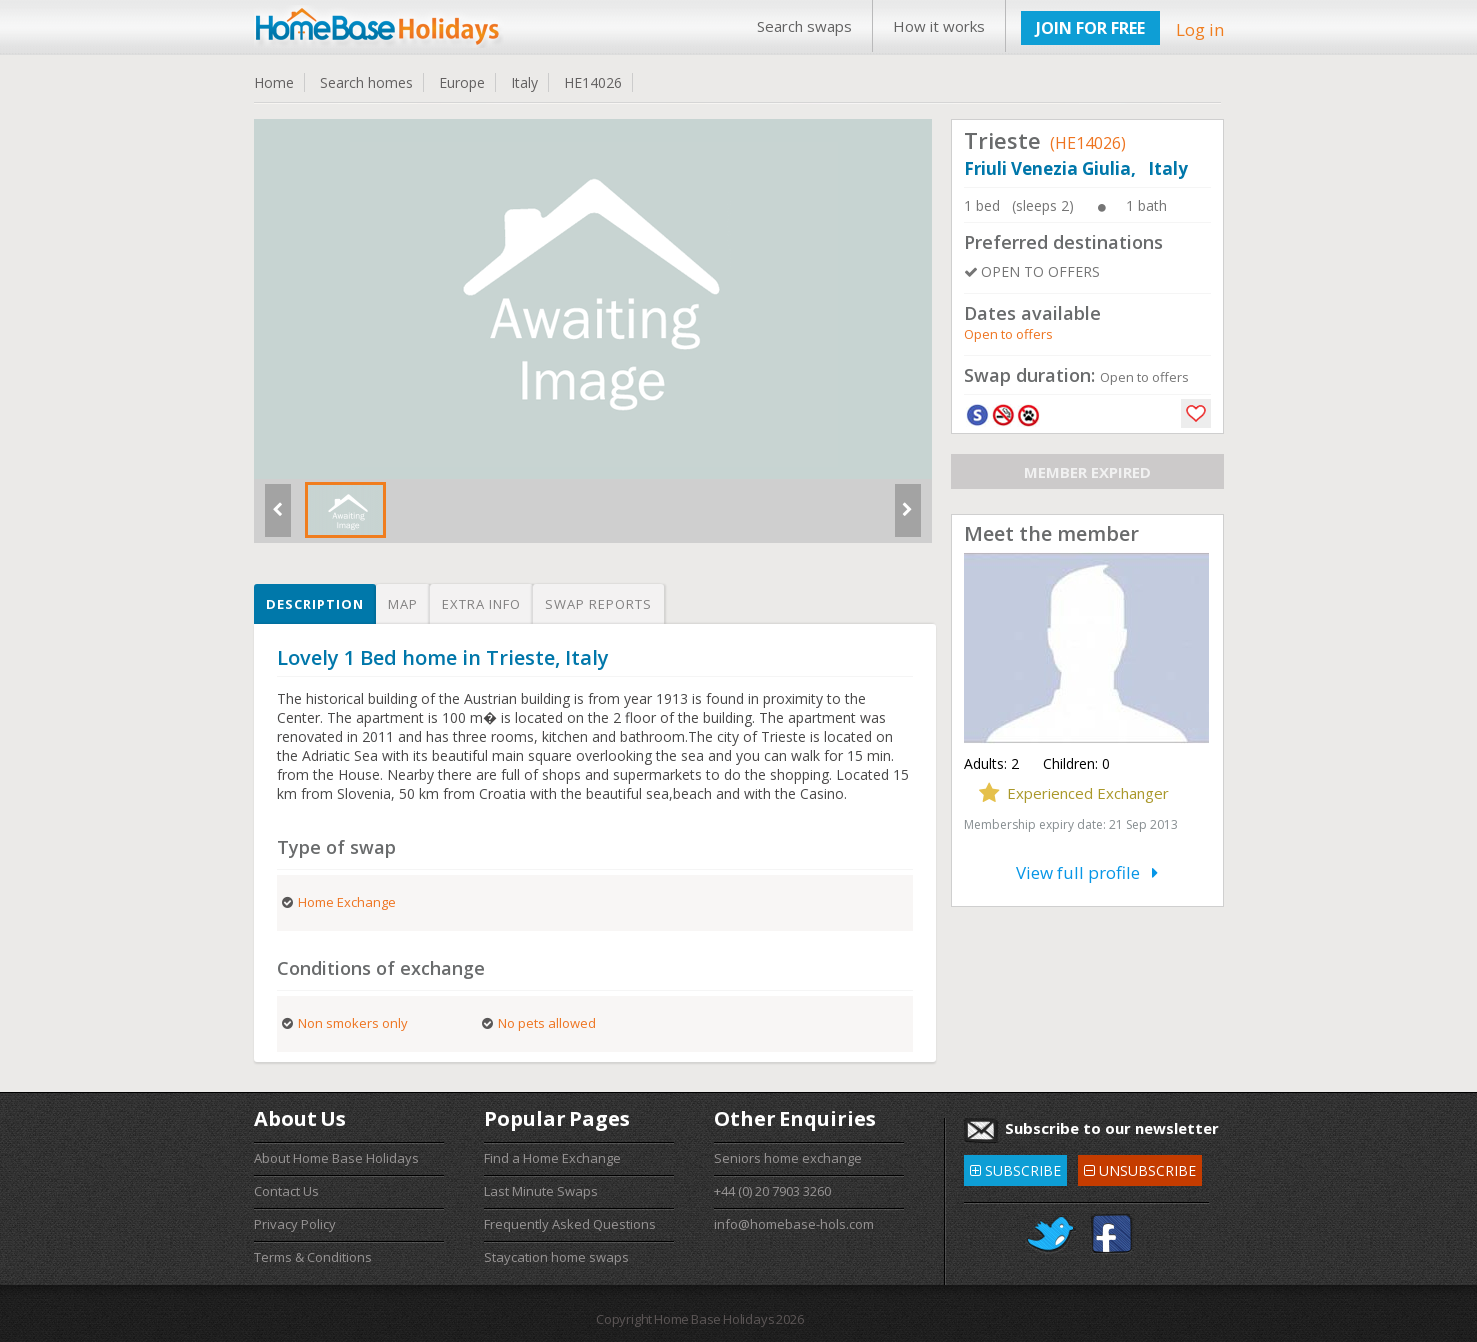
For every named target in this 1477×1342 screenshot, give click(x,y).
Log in (1200, 29)
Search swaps (804, 26)
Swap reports (598, 604)
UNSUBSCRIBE (1140, 1167)
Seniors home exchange (788, 1158)
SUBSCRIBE (1015, 1167)
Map (403, 604)
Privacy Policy (295, 1224)
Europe (462, 82)
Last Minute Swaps (541, 1191)
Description (315, 604)
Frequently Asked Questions (570, 1224)
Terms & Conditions (313, 1257)
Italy (524, 82)
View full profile (1087, 872)
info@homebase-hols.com (794, 1224)
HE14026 (593, 82)
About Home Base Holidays (336, 1158)
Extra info (481, 604)
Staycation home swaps (556, 1257)
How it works (939, 26)
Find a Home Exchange (552, 1158)
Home (274, 82)
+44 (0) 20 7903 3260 (772, 1191)
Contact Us (286, 1191)
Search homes (366, 82)
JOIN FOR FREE (1090, 28)
